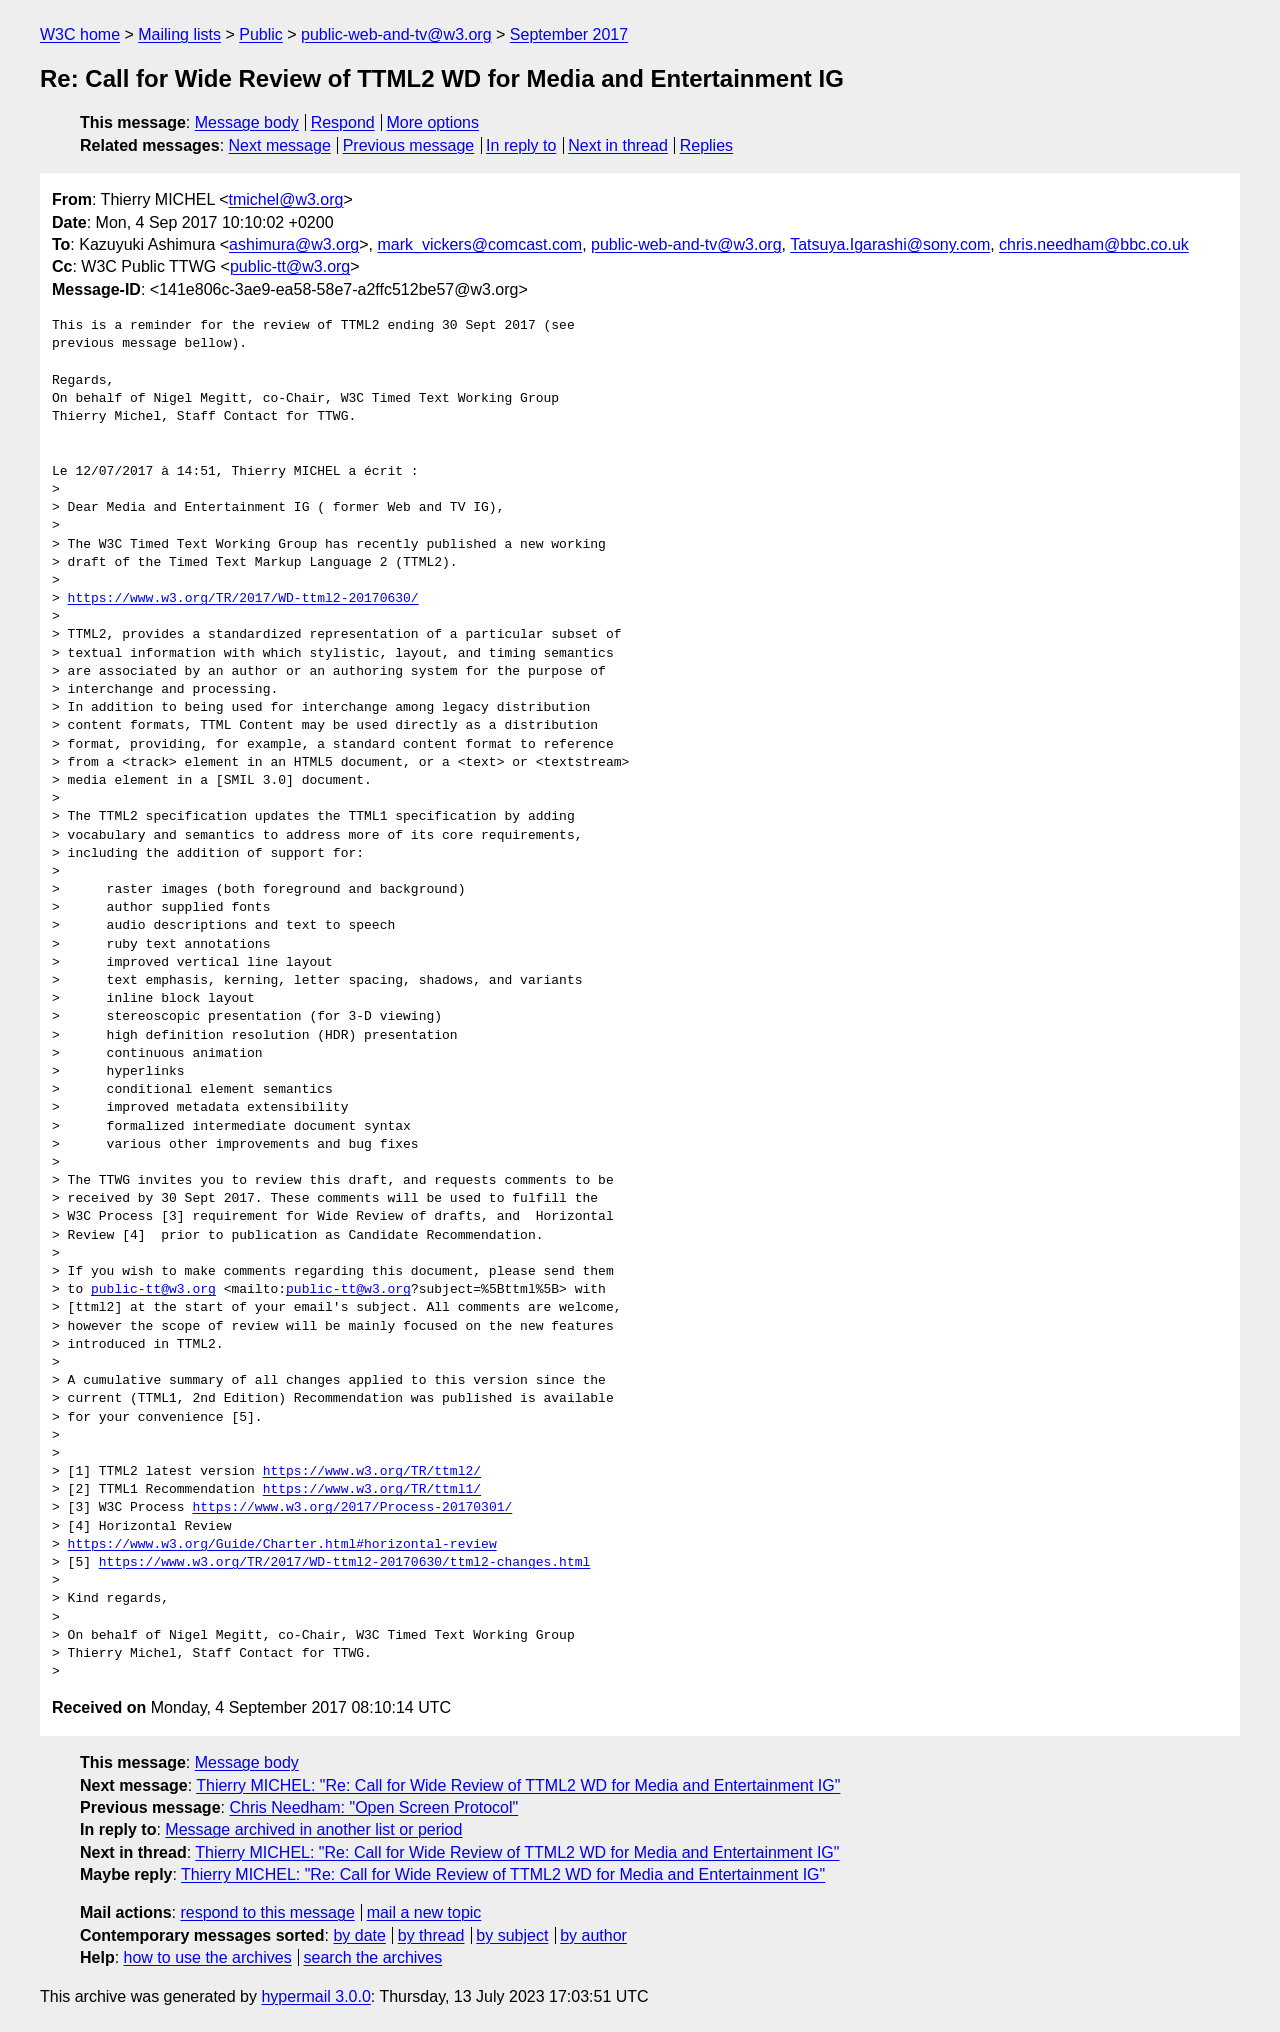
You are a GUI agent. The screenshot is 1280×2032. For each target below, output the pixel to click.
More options (433, 122)
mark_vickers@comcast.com (479, 244)
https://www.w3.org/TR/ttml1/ (372, 1490)
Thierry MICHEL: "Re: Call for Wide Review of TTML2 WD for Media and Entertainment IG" (518, 1785)
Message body (247, 122)
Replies (706, 145)
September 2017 (569, 34)
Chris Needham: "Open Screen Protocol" (373, 1807)
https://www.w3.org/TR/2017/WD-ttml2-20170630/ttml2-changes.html (344, 1563)
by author (593, 1935)
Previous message (409, 145)
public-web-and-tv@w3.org (396, 34)
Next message (280, 145)
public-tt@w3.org (290, 266)
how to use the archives (208, 1957)
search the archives (373, 1957)
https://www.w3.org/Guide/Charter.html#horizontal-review (282, 1545)
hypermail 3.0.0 (315, 1996)
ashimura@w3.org (294, 244)
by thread (431, 1935)
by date (359, 1935)
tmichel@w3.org (285, 199)
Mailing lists (179, 34)
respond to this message (267, 1912)
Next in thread (618, 145)
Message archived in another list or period (313, 1829)
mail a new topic (424, 1912)
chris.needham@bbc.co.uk (1094, 244)
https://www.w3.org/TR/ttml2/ (372, 1472)
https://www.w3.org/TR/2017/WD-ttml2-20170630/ (243, 599)
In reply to (521, 145)
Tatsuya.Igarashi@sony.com (890, 244)
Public (261, 34)
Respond (343, 122)
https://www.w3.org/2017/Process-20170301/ (352, 1508)
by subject (512, 1935)
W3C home (80, 34)
